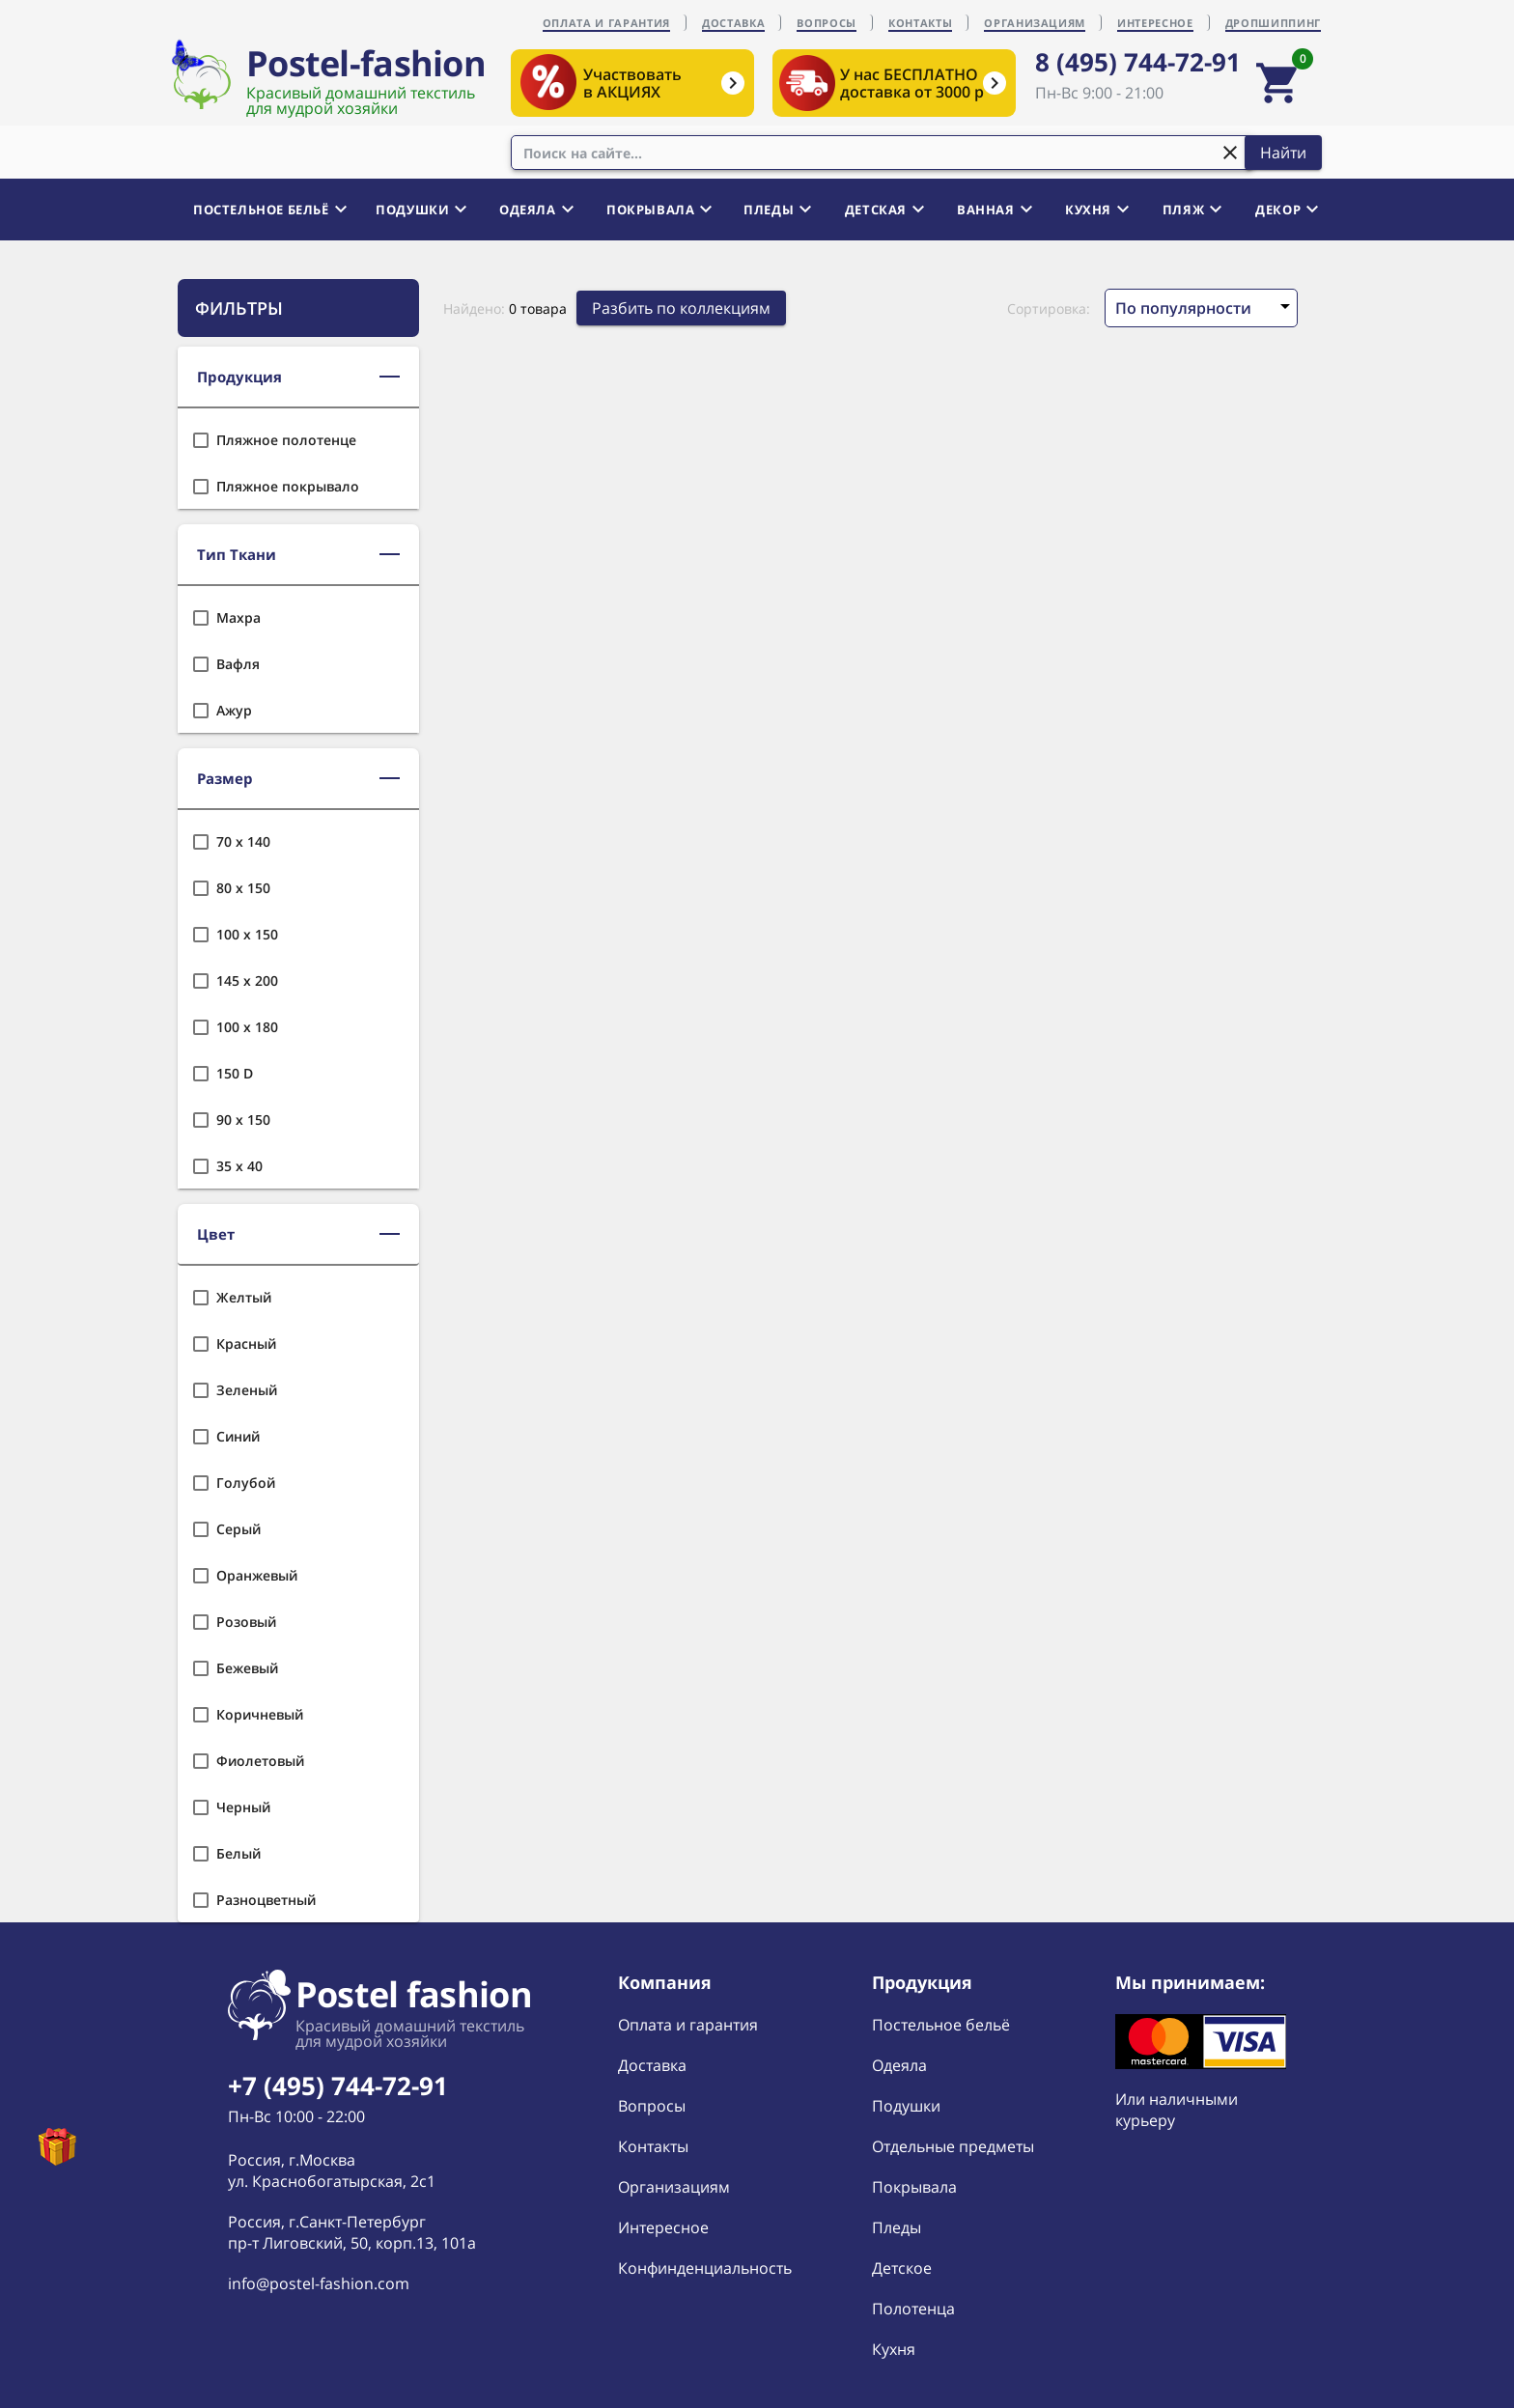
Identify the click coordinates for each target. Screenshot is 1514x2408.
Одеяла (899, 2065)
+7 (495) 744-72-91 (338, 2085)
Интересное (663, 2227)
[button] (298, 377)
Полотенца (913, 2308)
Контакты (653, 2146)
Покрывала (914, 2187)
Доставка (652, 2065)
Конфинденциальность (705, 2268)
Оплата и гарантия (688, 2024)
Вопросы (652, 2105)
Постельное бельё (941, 2024)
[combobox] (882, 152)
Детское (902, 2268)
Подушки (906, 2105)
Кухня (893, 2349)
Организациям (674, 2187)
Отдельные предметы (953, 2146)
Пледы (896, 2227)
